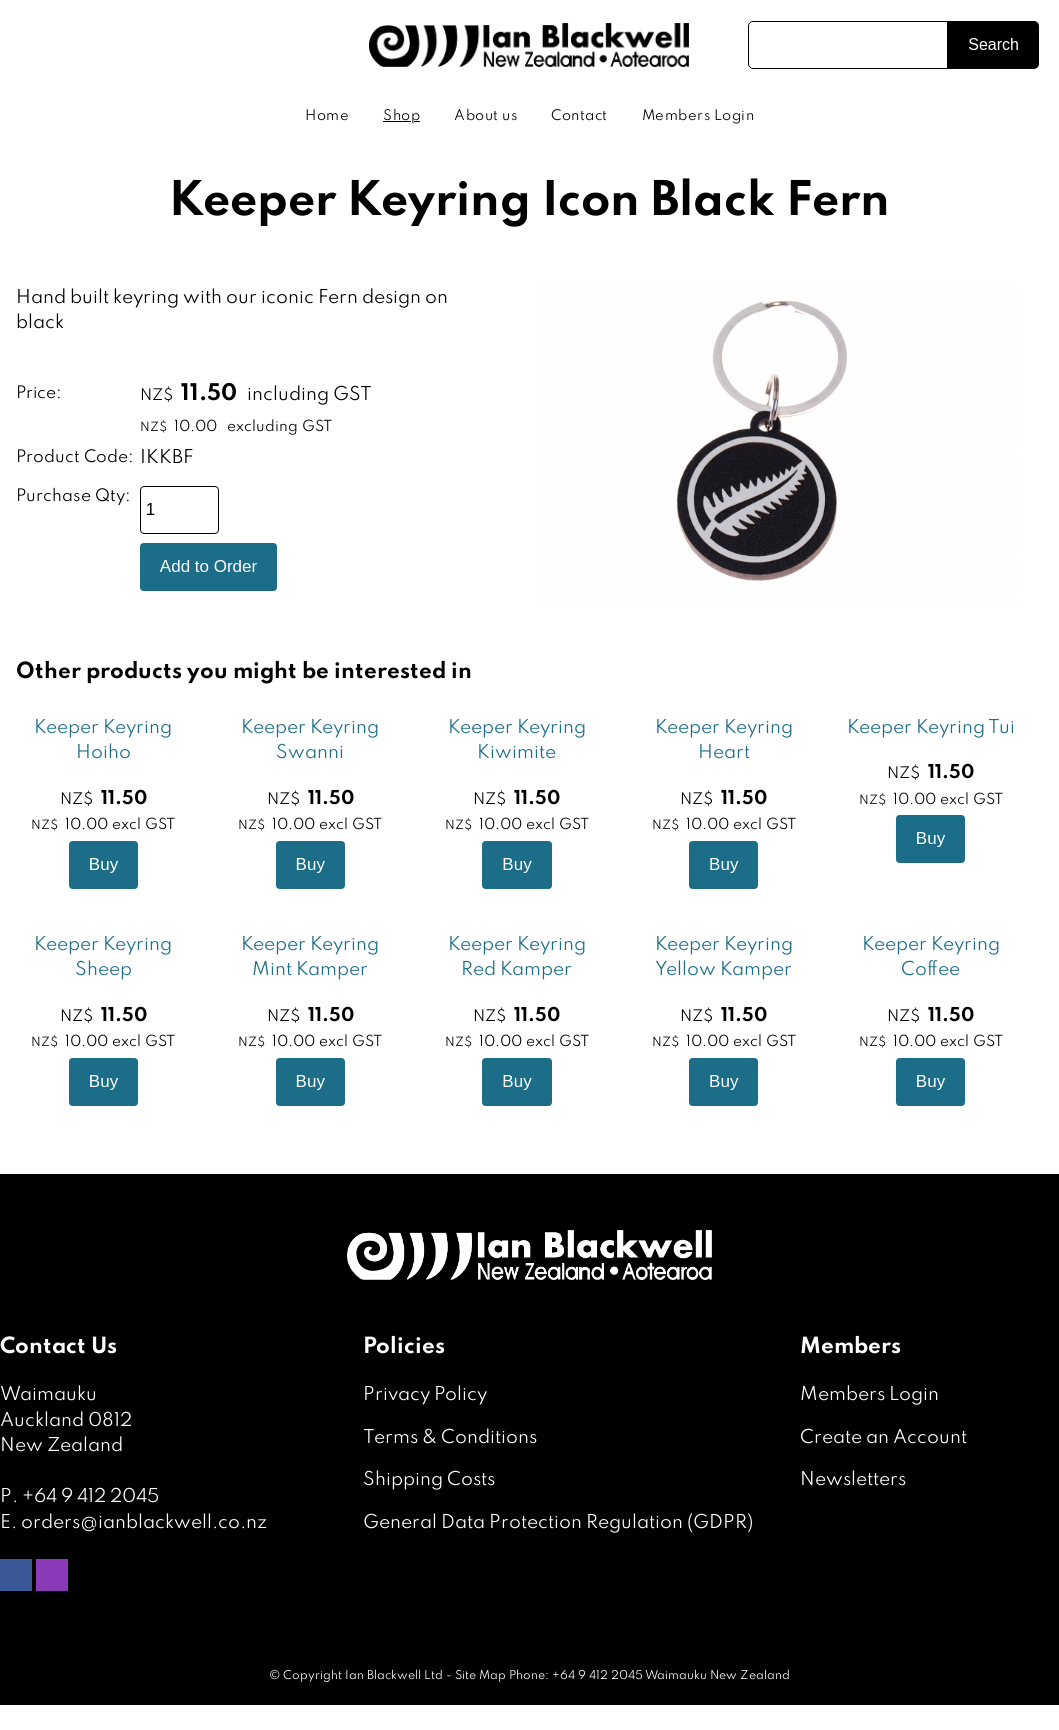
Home (327, 116)
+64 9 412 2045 (90, 1496)
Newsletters (853, 1479)
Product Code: (75, 457)
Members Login (698, 116)
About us (485, 116)
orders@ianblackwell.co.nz (144, 1522)
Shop (401, 116)
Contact (579, 116)
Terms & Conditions (450, 1437)
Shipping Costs (429, 1479)
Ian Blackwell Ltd (394, 1676)
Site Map (480, 1676)
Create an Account (883, 1437)
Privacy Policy (425, 1394)
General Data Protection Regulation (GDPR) (558, 1522)
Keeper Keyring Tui (931, 727)
